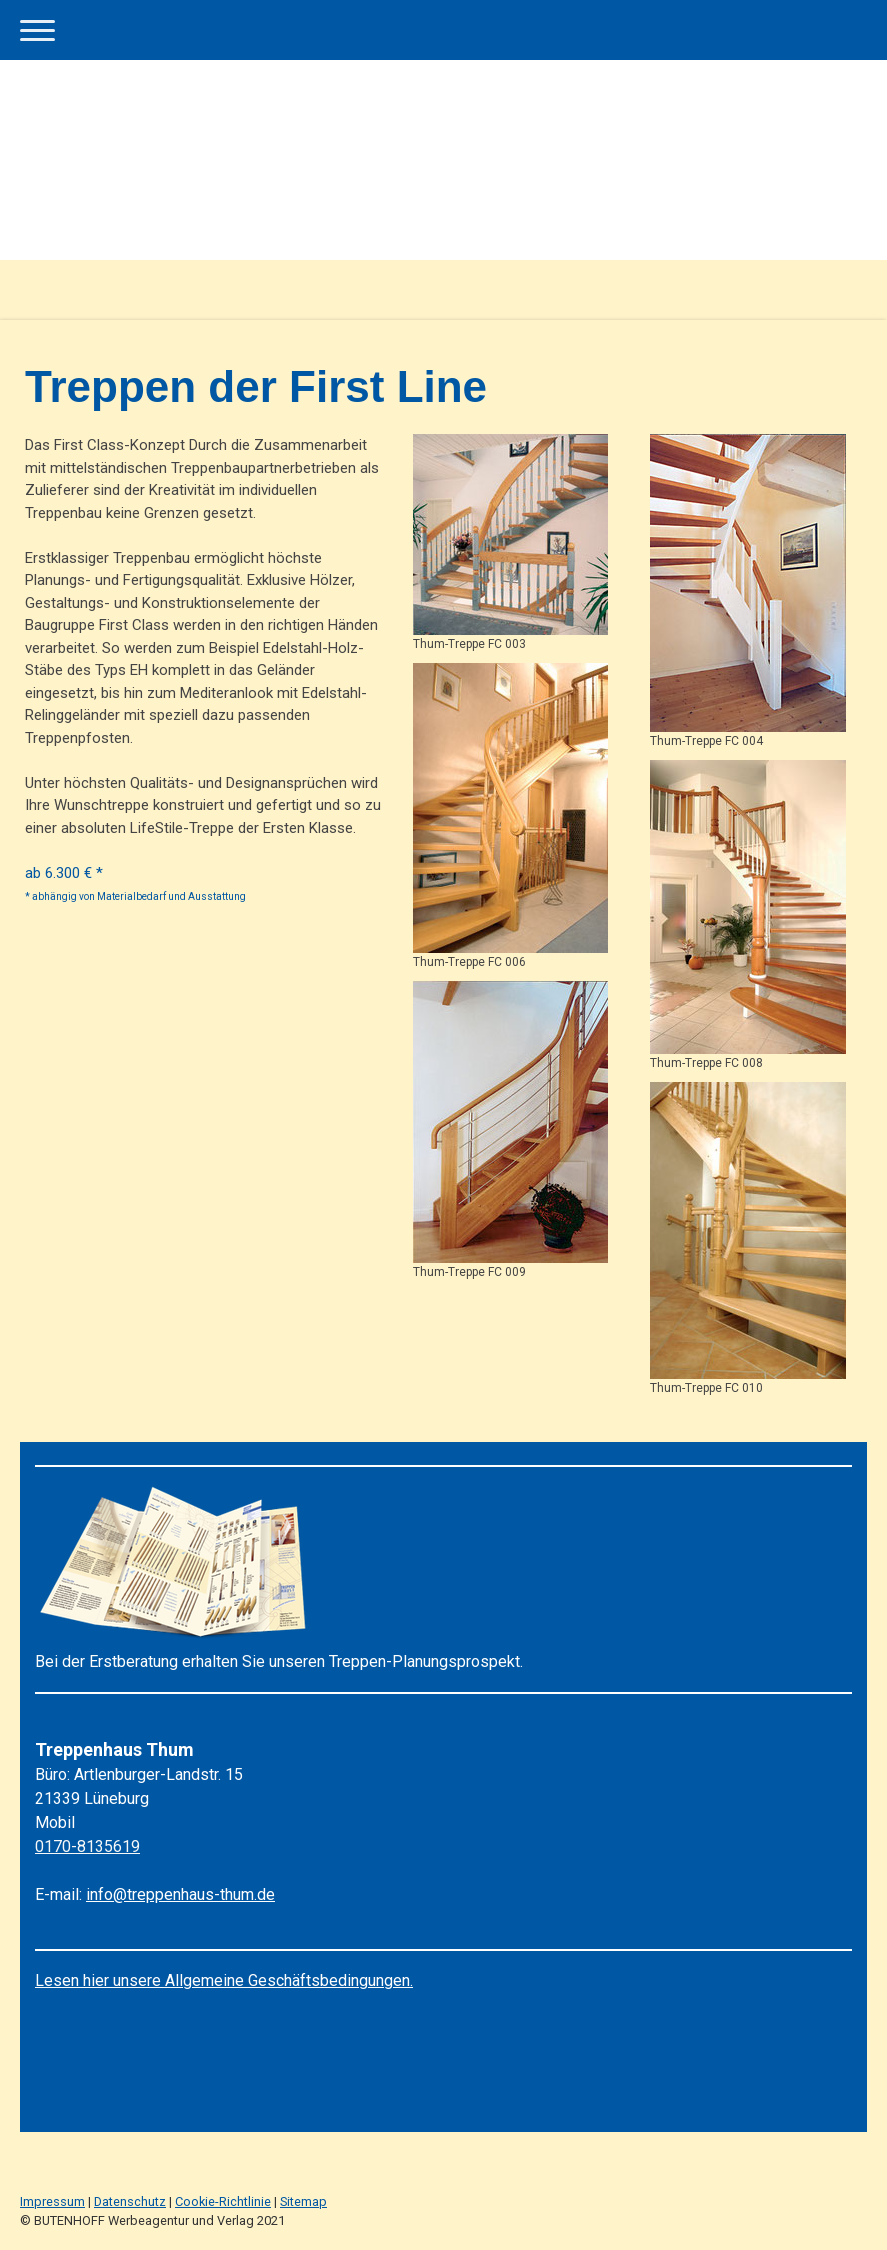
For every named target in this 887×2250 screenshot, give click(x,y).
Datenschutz (130, 2201)
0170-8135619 (87, 1846)
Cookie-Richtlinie (223, 2201)
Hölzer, (332, 580)
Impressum (52, 2201)
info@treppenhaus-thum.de (180, 1894)
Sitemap (303, 2201)
